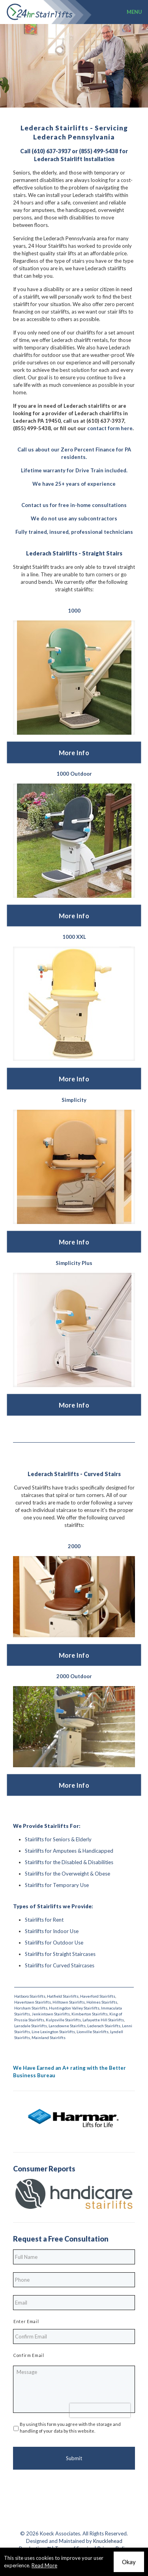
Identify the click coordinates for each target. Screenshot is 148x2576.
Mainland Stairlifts (49, 2037)
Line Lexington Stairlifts (53, 2031)
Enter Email (26, 2321)
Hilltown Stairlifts (68, 2002)
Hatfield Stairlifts (63, 1996)
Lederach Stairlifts (103, 2025)
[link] (74, 677)
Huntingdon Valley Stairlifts (74, 2008)
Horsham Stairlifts (30, 2008)
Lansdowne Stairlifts (67, 2025)
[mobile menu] (137, 12)
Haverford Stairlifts (97, 1996)
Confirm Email (28, 2355)
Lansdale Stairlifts (30, 2025)
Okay (129, 2561)
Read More (44, 2565)
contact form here (110, 428)
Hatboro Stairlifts (29, 1996)
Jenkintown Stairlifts (51, 2013)
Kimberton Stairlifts (89, 2013)
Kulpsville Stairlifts (63, 2019)
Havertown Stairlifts (32, 2002)
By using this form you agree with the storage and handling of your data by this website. (70, 2427)
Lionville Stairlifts (93, 2031)
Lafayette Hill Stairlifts (103, 2019)
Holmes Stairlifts (101, 2002)
